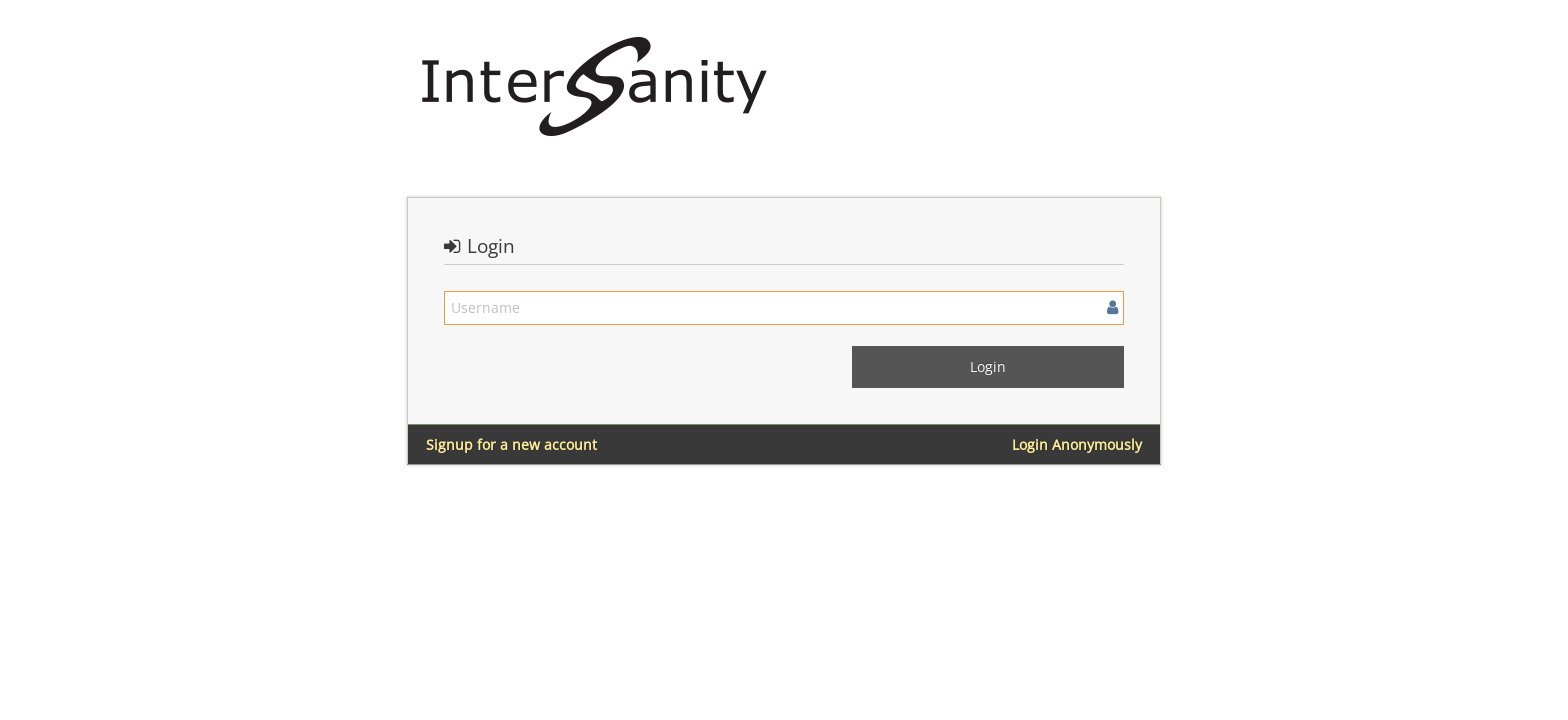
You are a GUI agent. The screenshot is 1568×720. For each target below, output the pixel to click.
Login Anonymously (1077, 444)
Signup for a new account (511, 444)
